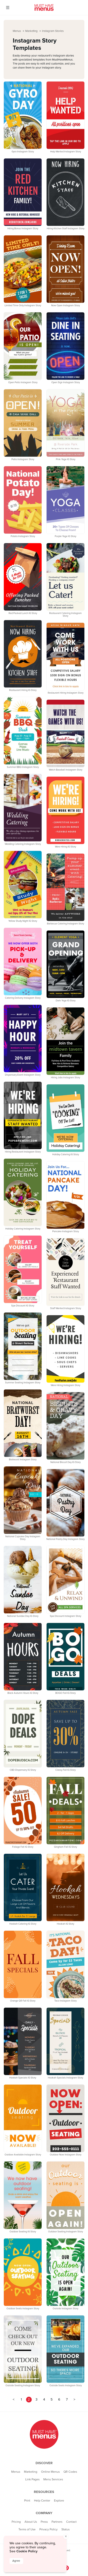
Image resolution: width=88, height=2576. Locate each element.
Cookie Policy (26, 2551)
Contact (71, 2521)
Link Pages (32, 2479)
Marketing (31, 31)
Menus (17, 31)
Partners (57, 2521)
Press (44, 2521)
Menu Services (53, 2479)
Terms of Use (27, 2529)
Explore (59, 2500)
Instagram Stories (53, 31)
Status (65, 2529)
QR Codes (70, 2471)
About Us (31, 2521)
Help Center (42, 2500)
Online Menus (50, 2471)
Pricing (16, 2521)
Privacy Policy (48, 2529)
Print (27, 2500)
